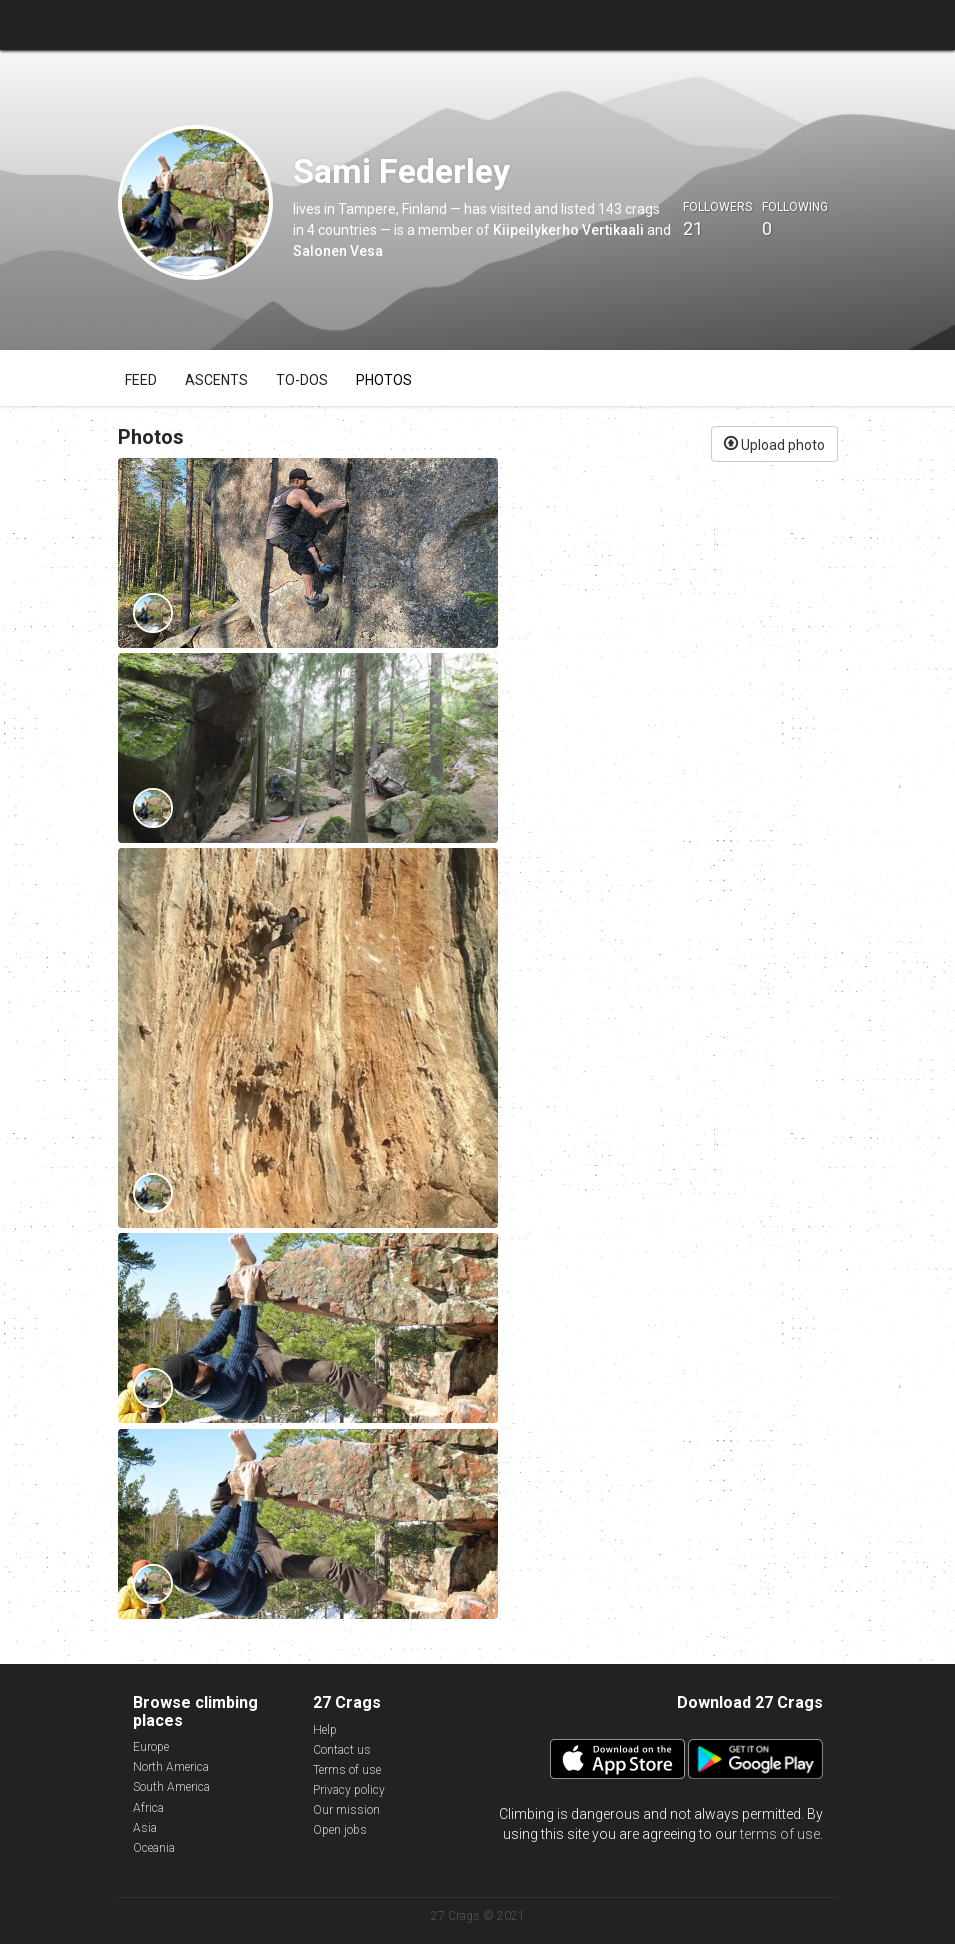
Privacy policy (349, 1790)
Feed (141, 380)
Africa (148, 1808)
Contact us (342, 1750)
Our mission (346, 1810)
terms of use (780, 1834)
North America (171, 1767)
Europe (151, 1747)
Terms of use (347, 1770)
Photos (384, 380)
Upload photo (774, 443)
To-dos (302, 380)
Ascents (216, 380)
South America (171, 1787)
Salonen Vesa (338, 251)
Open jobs (340, 1830)
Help (325, 1730)
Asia (145, 1828)
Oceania (154, 1848)
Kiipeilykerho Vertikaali (568, 230)
